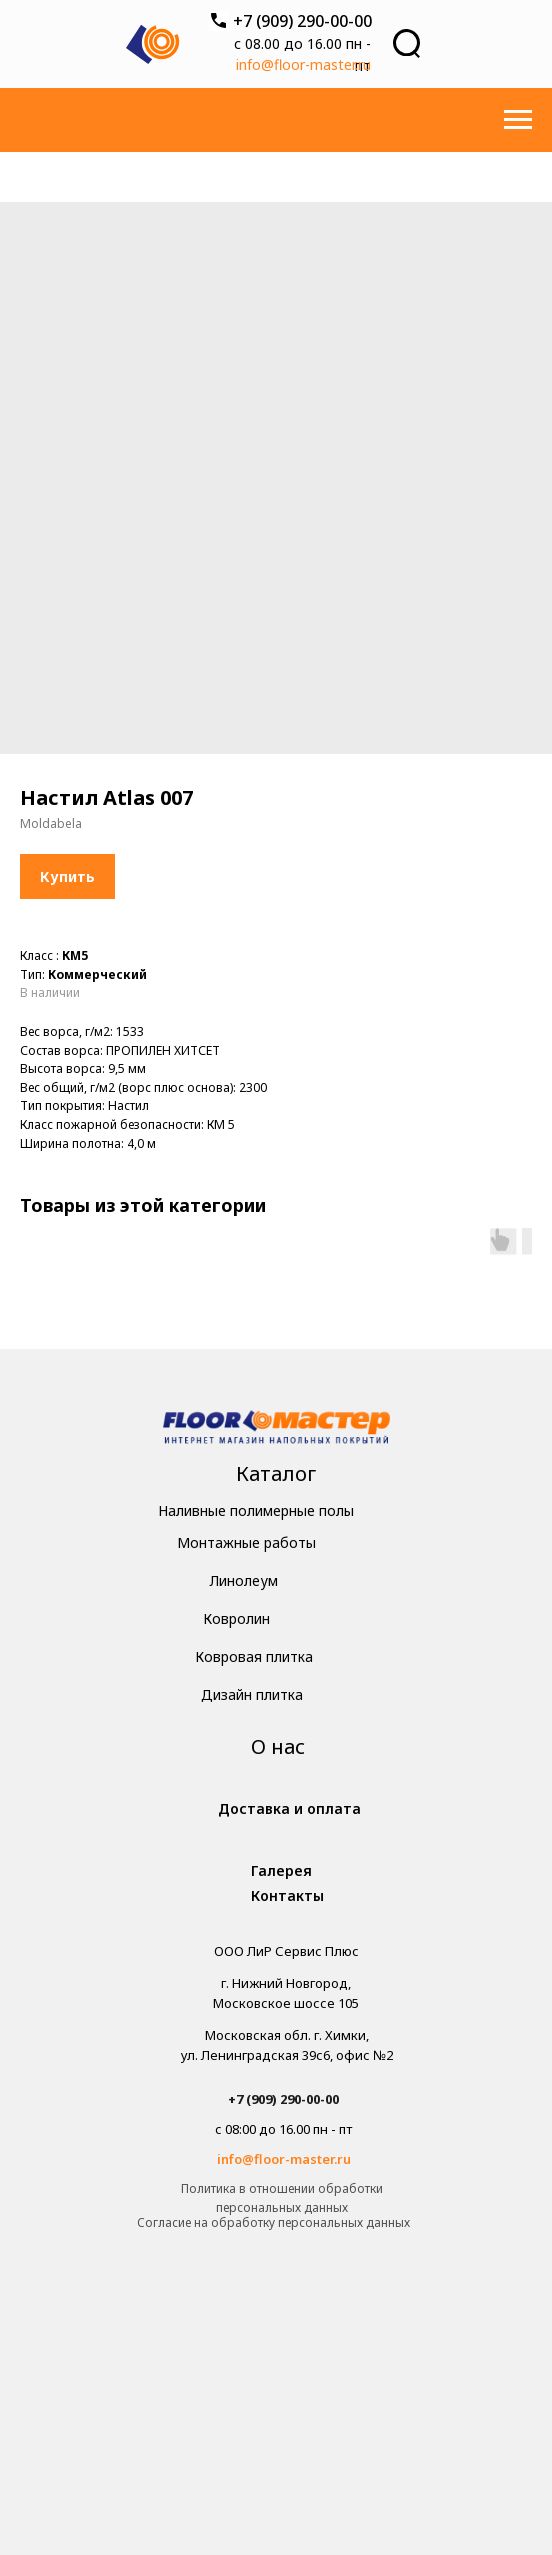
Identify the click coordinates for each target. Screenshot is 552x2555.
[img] (276, 1429)
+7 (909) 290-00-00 (302, 21)
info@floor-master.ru (303, 64)
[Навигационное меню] (518, 120)
